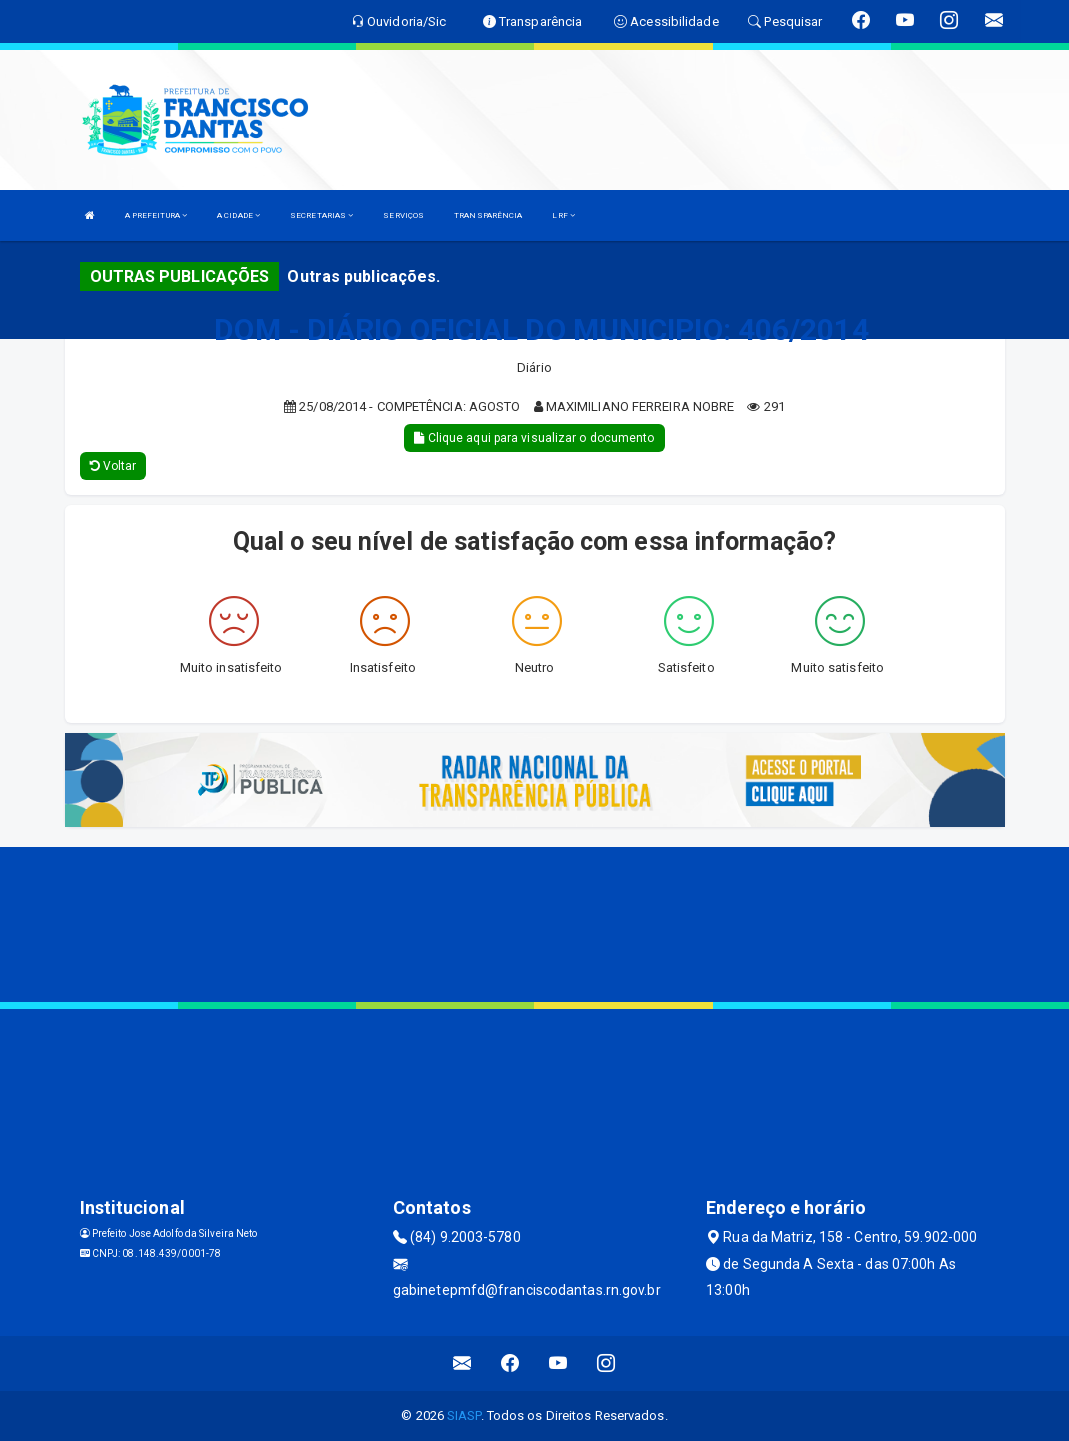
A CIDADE (238, 215)
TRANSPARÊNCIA (488, 215)
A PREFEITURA (156, 215)
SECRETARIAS (321, 215)
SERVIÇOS (403, 215)
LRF (563, 215)
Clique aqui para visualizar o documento (534, 438)
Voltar (113, 466)
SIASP (464, 1415)
